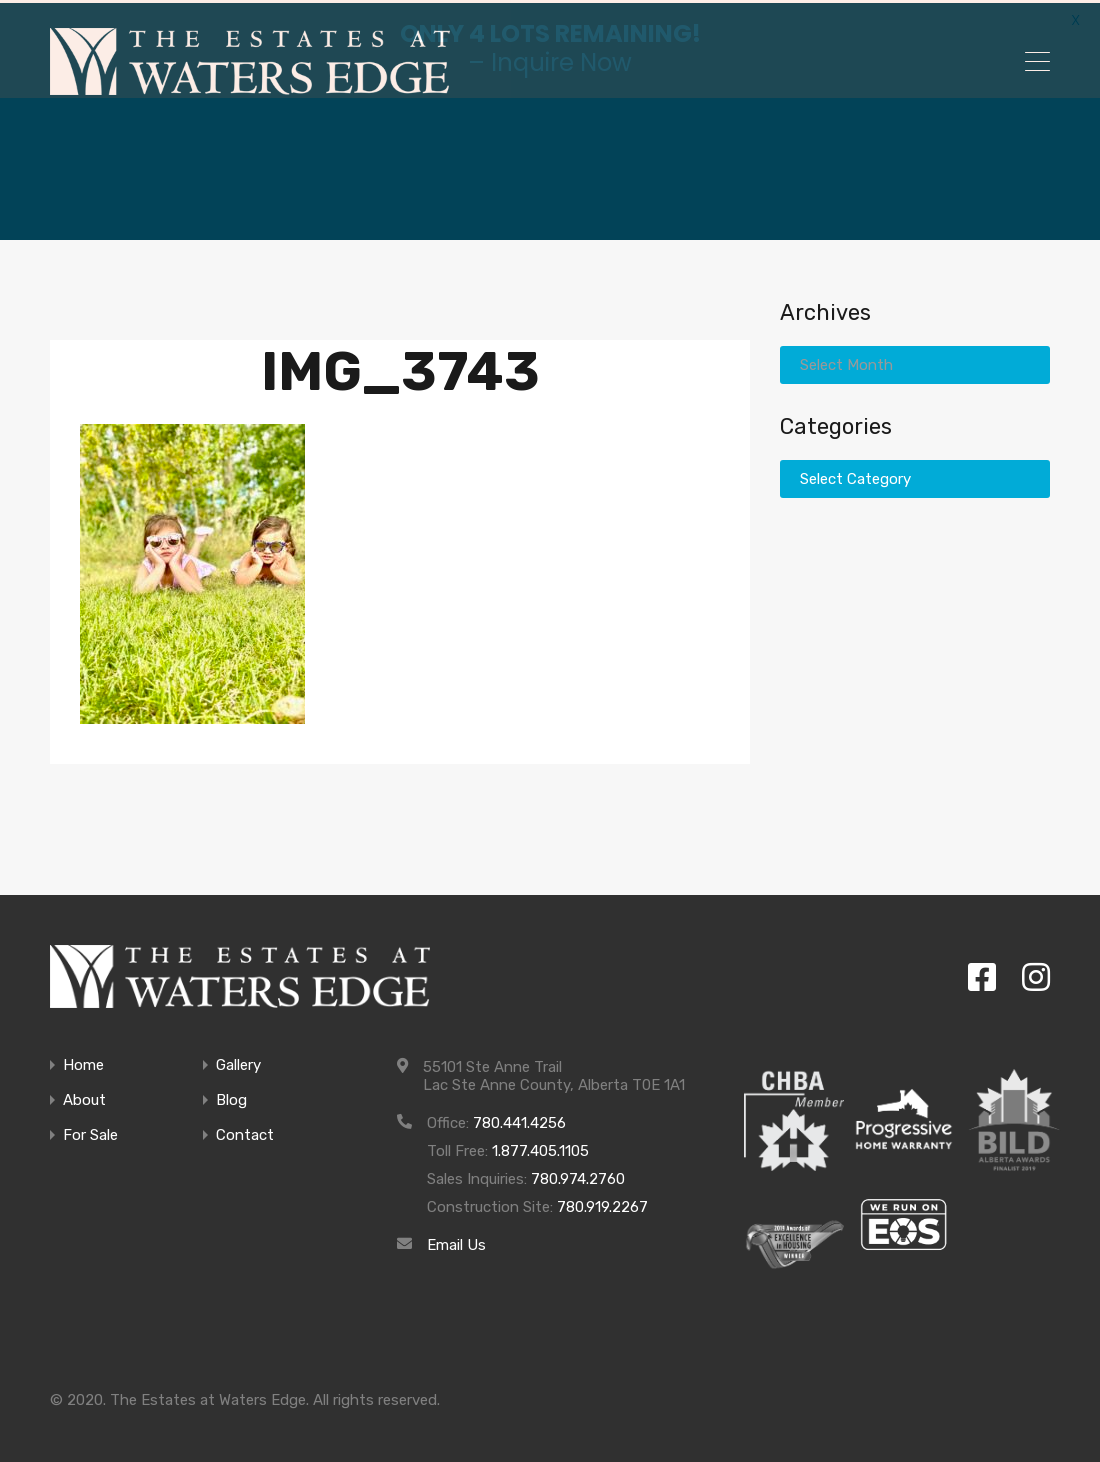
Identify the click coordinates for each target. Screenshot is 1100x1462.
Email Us (456, 1242)
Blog (231, 1097)
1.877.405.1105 (540, 1148)
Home (83, 1062)
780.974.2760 (578, 1176)
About (84, 1097)
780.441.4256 (519, 1120)
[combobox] (915, 362)
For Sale (90, 1132)
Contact (245, 1132)
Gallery (238, 1062)
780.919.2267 (602, 1204)
